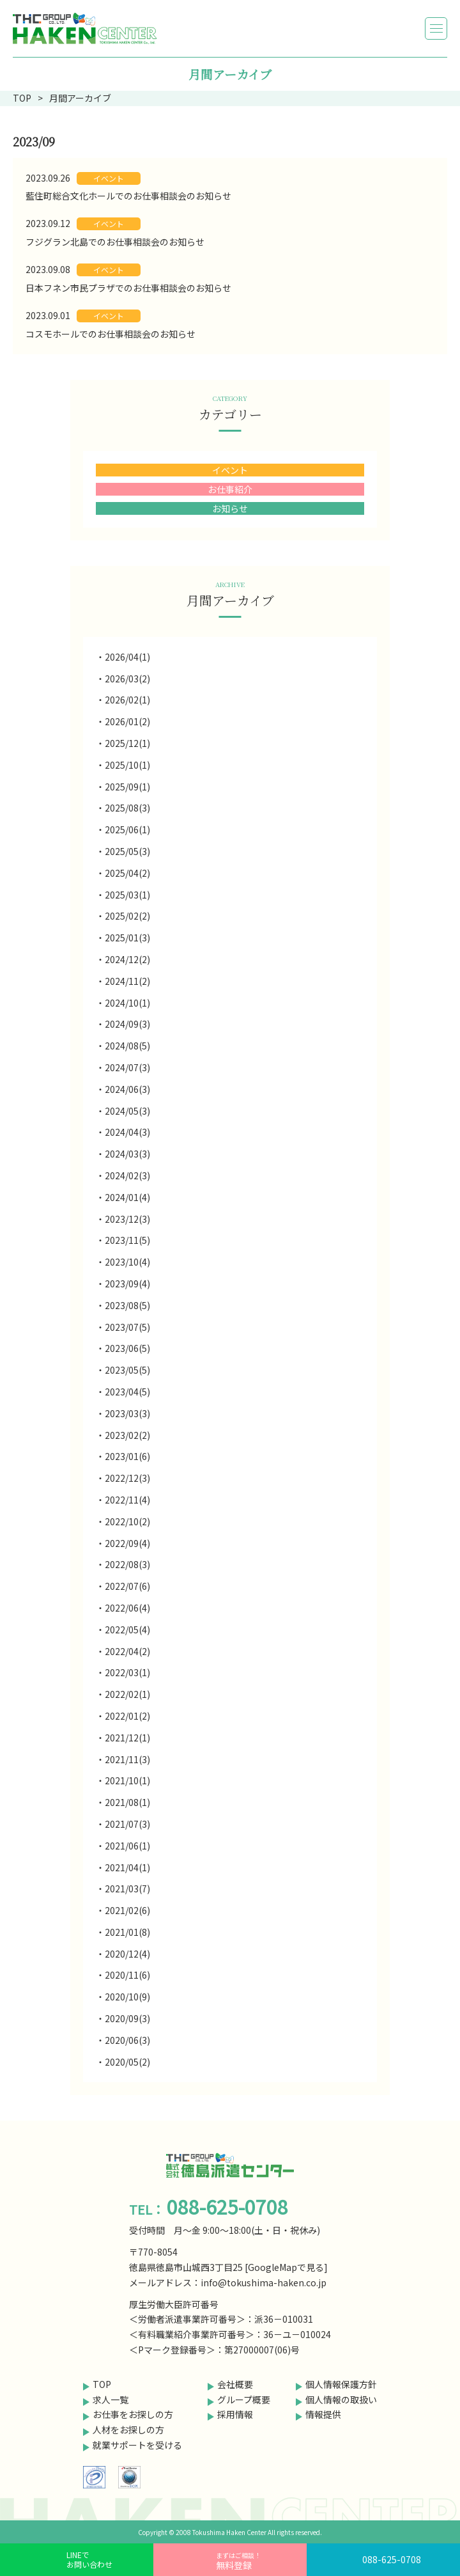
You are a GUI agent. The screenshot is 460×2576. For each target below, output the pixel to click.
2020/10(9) (127, 1996)
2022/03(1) (127, 1672)
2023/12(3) (127, 1219)
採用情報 (235, 2414)
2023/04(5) (127, 1391)
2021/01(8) (127, 1932)
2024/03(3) (127, 1153)
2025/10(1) (127, 764)
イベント (108, 178)
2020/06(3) (127, 2040)
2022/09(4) (127, 1543)
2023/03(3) (127, 1413)
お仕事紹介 (230, 489)
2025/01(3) (127, 937)
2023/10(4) (127, 1261)
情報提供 (323, 2414)
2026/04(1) (127, 656)
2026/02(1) (127, 699)
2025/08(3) (127, 807)
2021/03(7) (127, 1888)
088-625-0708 (391, 2559)
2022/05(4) (127, 1629)
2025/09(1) (127, 786)
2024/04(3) (127, 1132)
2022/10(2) (127, 1521)
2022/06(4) (127, 1607)
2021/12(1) (127, 1737)
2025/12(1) (127, 743)
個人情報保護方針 (341, 2384)
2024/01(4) (127, 1197)
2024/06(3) (127, 1089)
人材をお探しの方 (128, 2429)
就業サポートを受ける (137, 2445)
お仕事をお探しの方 (133, 2414)
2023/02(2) (127, 1435)
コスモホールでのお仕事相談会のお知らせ (110, 333)
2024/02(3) (127, 1175)
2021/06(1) (127, 1845)
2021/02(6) (127, 1910)
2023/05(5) (127, 1369)
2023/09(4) (127, 1283)
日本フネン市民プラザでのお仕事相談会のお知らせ (128, 287)
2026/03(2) (127, 678)
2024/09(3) (127, 1023)
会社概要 (235, 2384)
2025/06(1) (127, 829)
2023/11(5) (127, 1240)
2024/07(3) (127, 1067)
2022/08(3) (127, 1564)
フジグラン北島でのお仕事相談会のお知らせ (115, 241)
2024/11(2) (127, 981)
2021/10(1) (127, 1780)
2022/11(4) (127, 1499)
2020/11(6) (127, 1974)
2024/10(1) (127, 1002)
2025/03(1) (127, 894)
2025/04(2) (127, 873)
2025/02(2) (127, 915)
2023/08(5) (127, 1305)
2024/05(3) (127, 1110)
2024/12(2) (127, 959)
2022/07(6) (127, 1586)
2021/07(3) (127, 1824)
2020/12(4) (127, 1953)
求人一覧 (110, 2399)
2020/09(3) (127, 2018)
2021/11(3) (127, 1759)
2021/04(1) (127, 1867)
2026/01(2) (127, 721)
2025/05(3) (127, 851)
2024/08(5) (127, 1045)
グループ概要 (243, 2399)
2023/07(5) (127, 1327)
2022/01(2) (127, 1715)
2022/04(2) (127, 1651)
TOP (102, 2384)
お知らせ (230, 508)
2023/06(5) (127, 1348)
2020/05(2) (127, 2061)
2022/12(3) (127, 1478)
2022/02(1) (127, 1694)
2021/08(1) (127, 1802)
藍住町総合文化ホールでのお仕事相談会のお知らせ (128, 195)
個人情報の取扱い (341, 2399)
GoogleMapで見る (286, 2267)
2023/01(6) (127, 1456)
